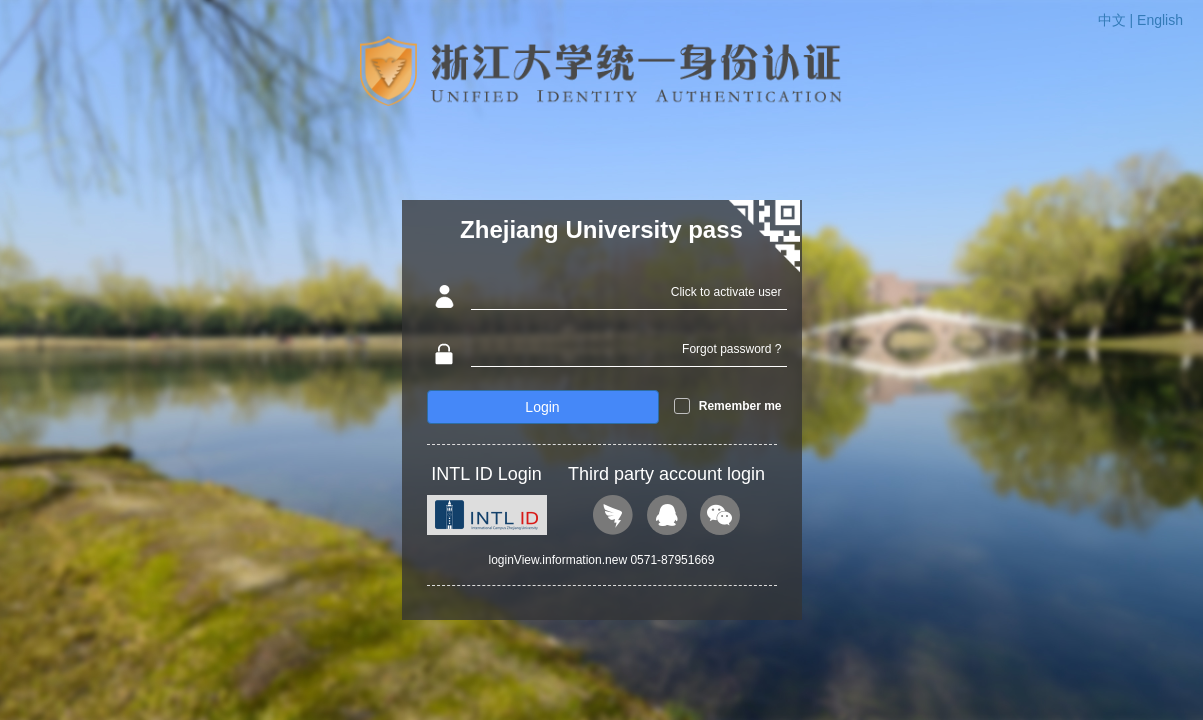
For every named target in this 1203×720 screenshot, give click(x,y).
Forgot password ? (731, 349)
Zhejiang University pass (601, 229)
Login (542, 407)
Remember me (740, 406)
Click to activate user (726, 292)
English (1160, 20)
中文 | (1117, 20)
